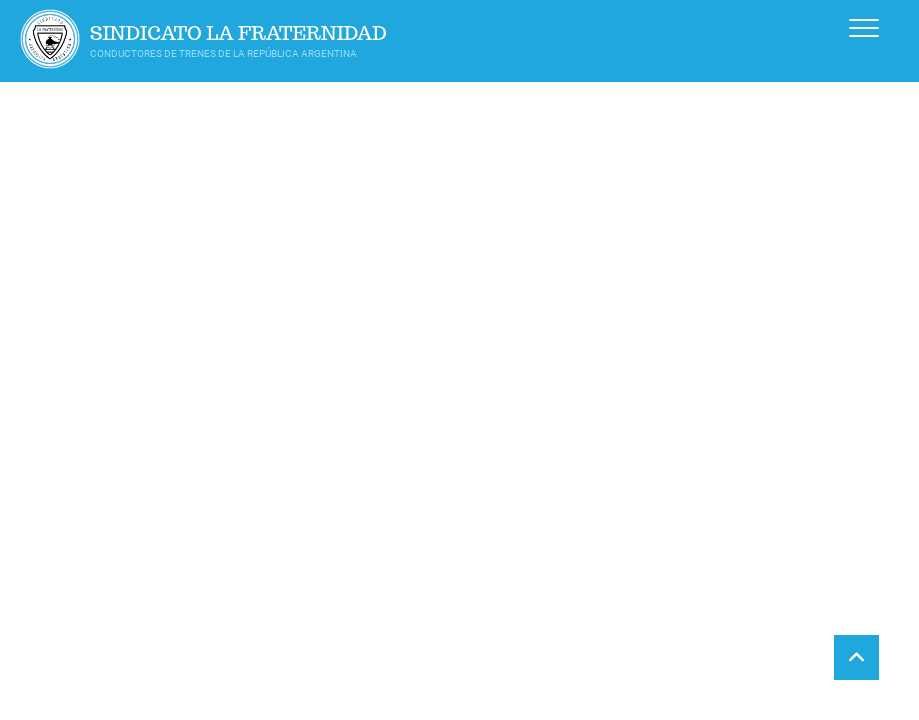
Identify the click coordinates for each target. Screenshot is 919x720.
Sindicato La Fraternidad (238, 33)
